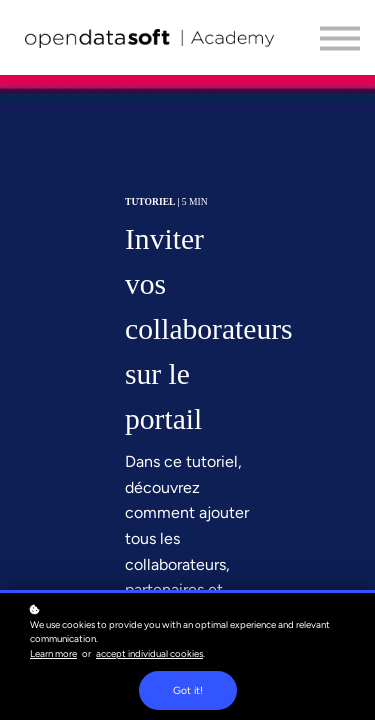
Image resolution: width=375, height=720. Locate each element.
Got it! (188, 690)
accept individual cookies (149, 653)
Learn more (53, 653)
